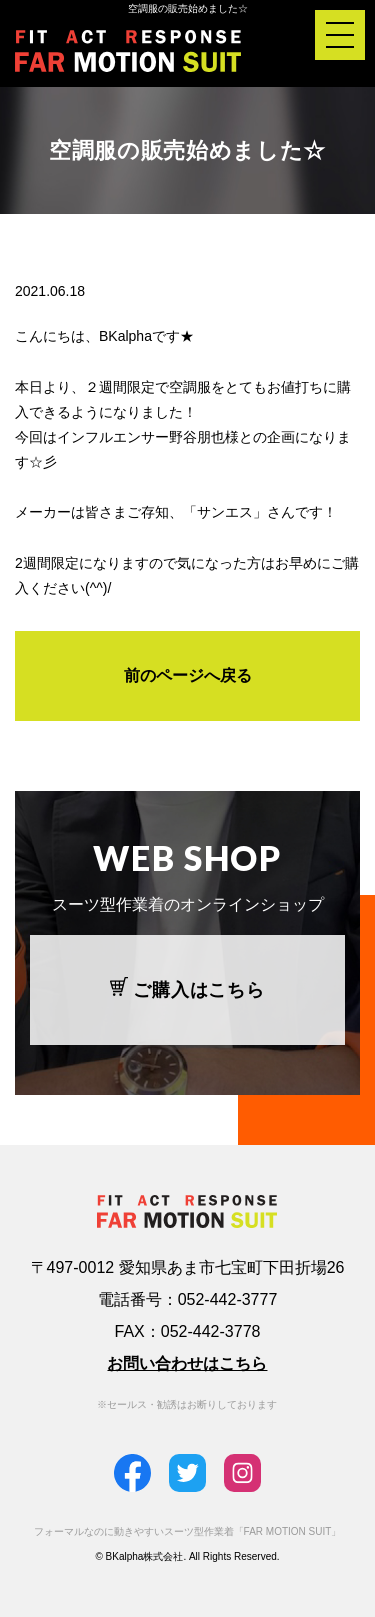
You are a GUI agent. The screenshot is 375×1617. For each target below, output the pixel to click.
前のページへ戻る (188, 675)
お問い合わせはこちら (187, 1363)
